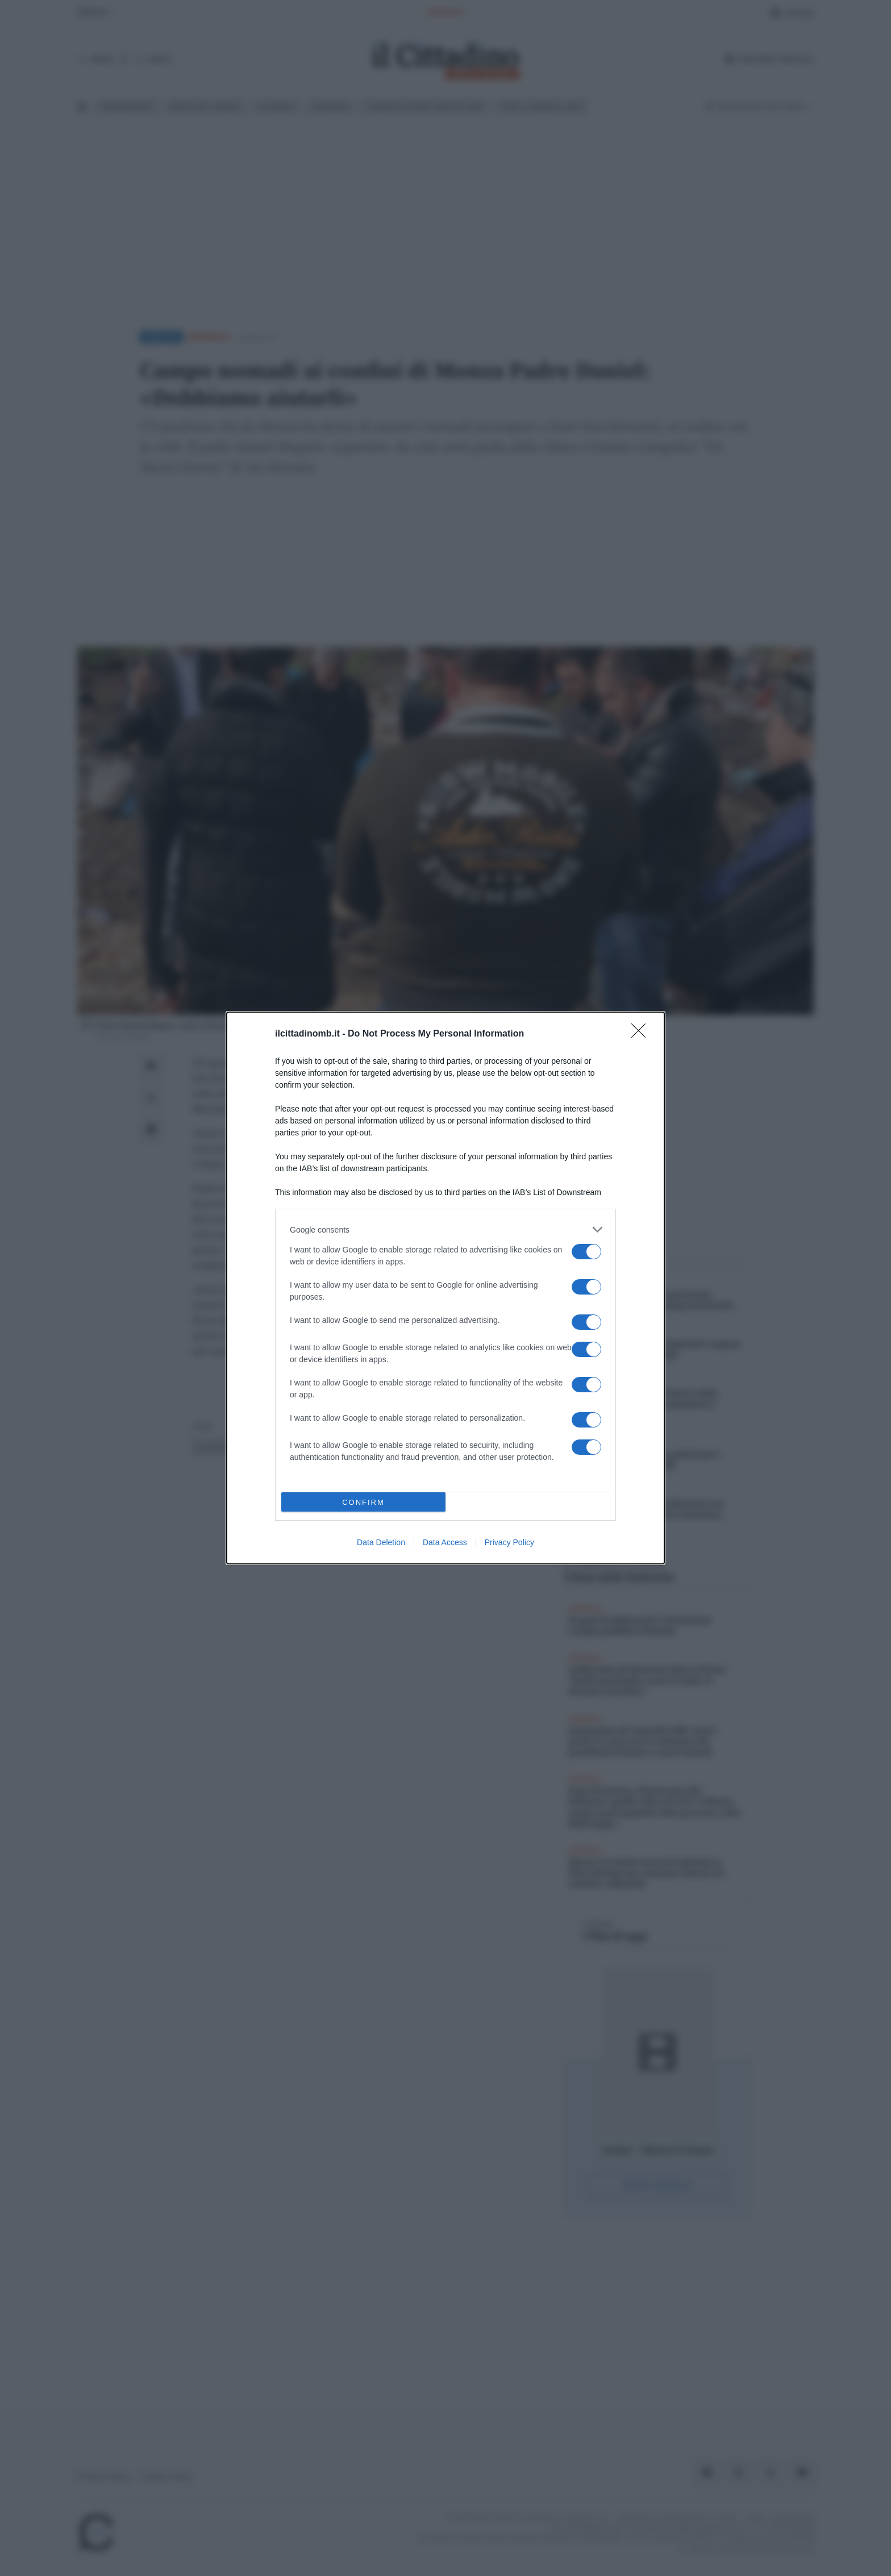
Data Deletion (381, 1542)
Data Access (445, 1542)
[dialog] (445, 1288)
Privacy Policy (509, 1542)
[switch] (586, 1251)
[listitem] (445, 1229)
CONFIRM (363, 1502)
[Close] (642, 1034)
